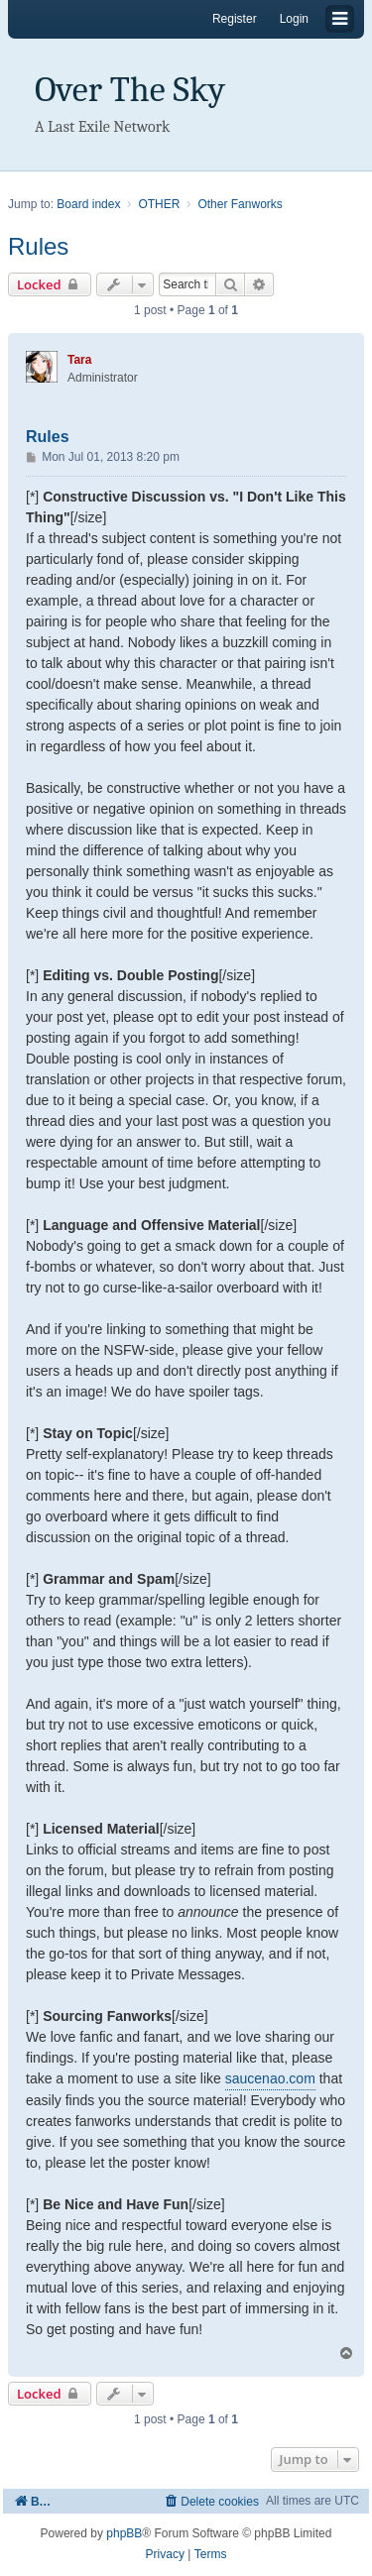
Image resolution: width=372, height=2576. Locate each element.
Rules (38, 246)
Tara (79, 360)
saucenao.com (270, 2078)
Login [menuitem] (294, 19)
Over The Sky (130, 89)
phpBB (124, 2533)
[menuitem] (211, 2501)
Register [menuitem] (234, 19)
